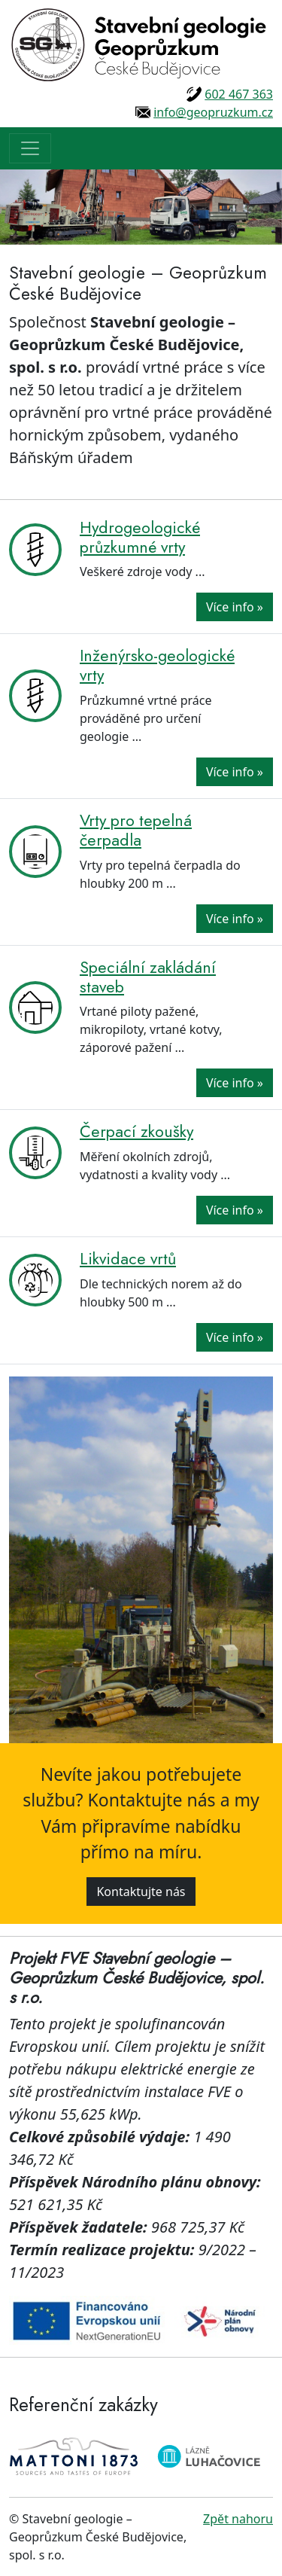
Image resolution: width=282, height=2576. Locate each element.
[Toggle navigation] (30, 148)
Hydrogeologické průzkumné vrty (140, 537)
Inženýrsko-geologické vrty (157, 665)
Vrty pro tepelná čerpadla (136, 830)
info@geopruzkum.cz (213, 112)
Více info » (234, 607)
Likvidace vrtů (128, 1258)
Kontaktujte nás (140, 1891)
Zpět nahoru (238, 2518)
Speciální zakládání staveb (148, 977)
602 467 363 (239, 94)
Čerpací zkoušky (136, 1131)
